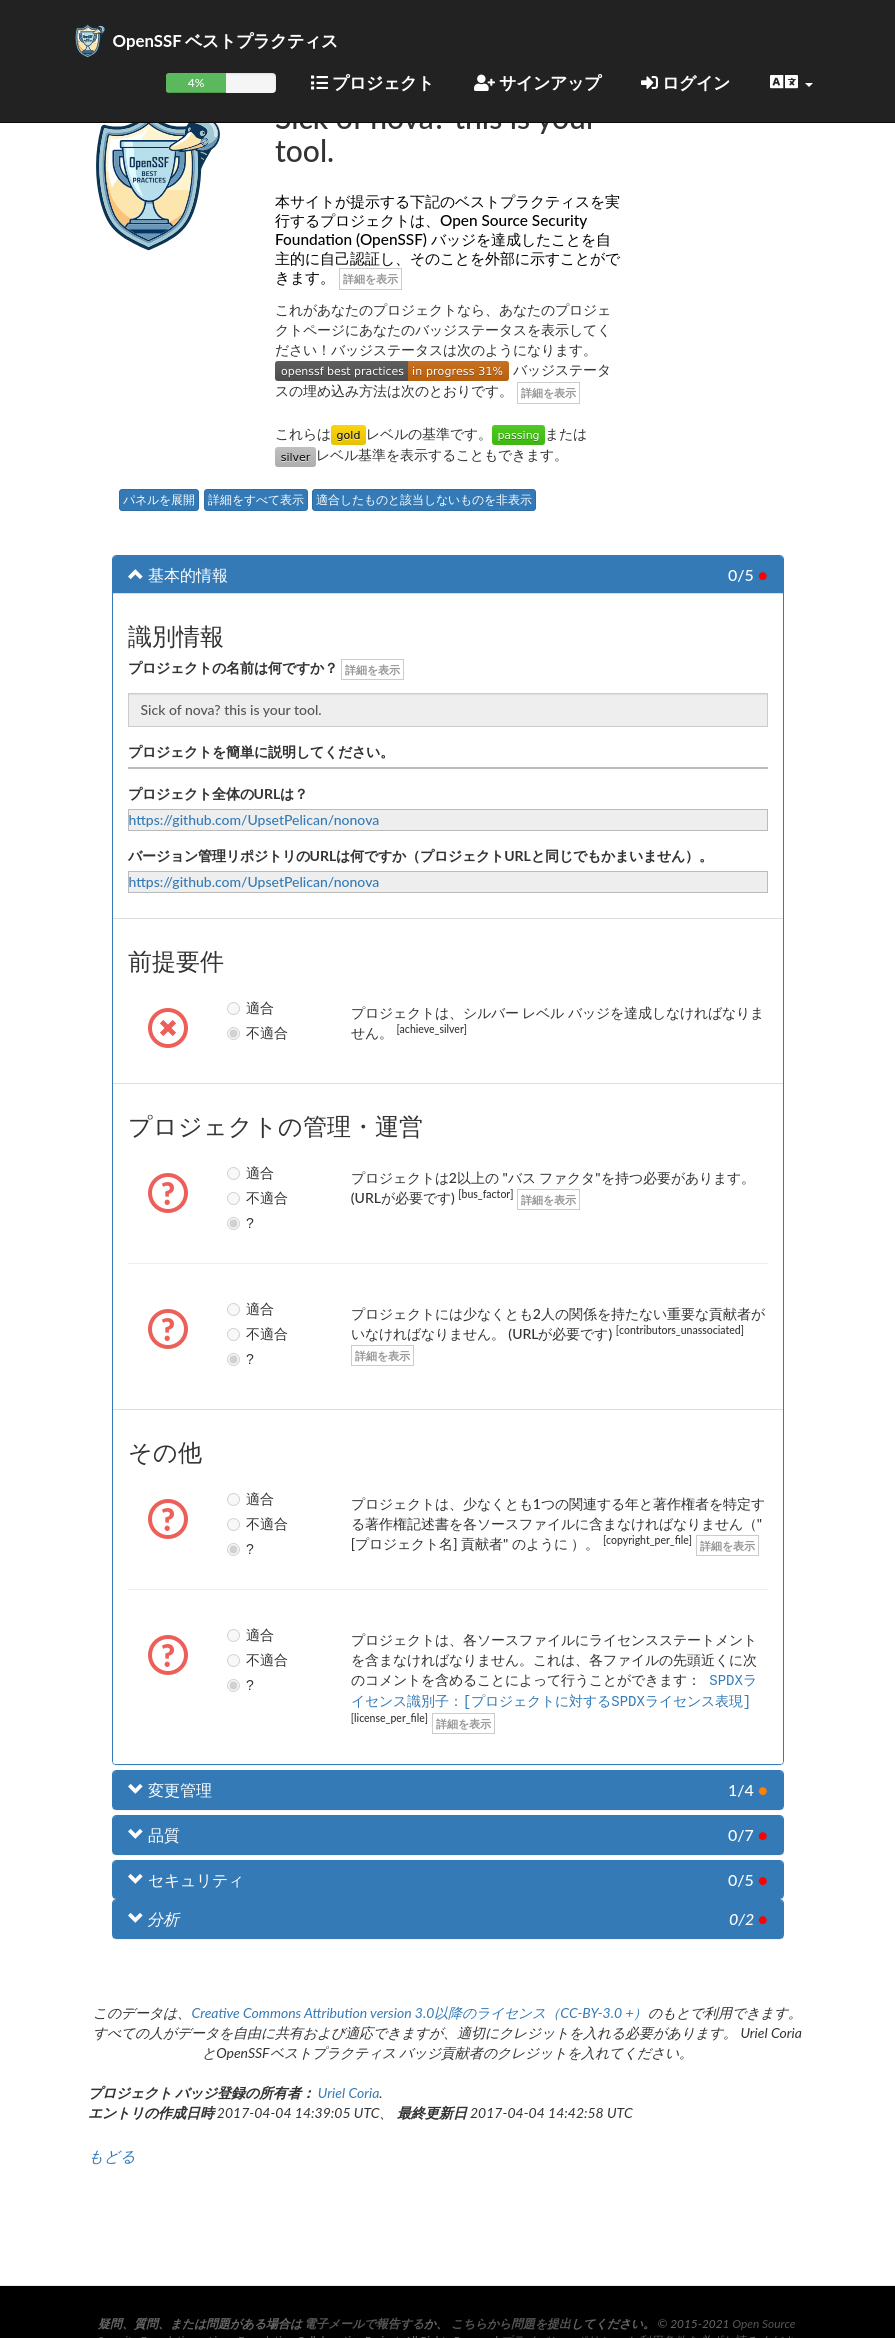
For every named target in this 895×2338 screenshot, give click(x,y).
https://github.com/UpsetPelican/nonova (254, 819)
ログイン (685, 82)
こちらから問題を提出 (511, 2323)
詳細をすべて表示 (256, 499)
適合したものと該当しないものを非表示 (424, 499)
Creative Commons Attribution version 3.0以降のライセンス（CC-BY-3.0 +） (419, 2010)
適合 (236, 1008)
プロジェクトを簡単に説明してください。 (261, 751)
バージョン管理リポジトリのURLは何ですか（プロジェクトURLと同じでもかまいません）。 (420, 855)
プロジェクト (372, 82)
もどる (112, 2154)
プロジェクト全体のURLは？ (218, 793)
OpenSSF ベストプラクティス (226, 40)
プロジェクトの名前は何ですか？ (233, 667)
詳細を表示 (370, 278)
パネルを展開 (159, 499)
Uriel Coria (349, 2090)
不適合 (236, 1033)
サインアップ (537, 82)
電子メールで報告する (364, 2323)
